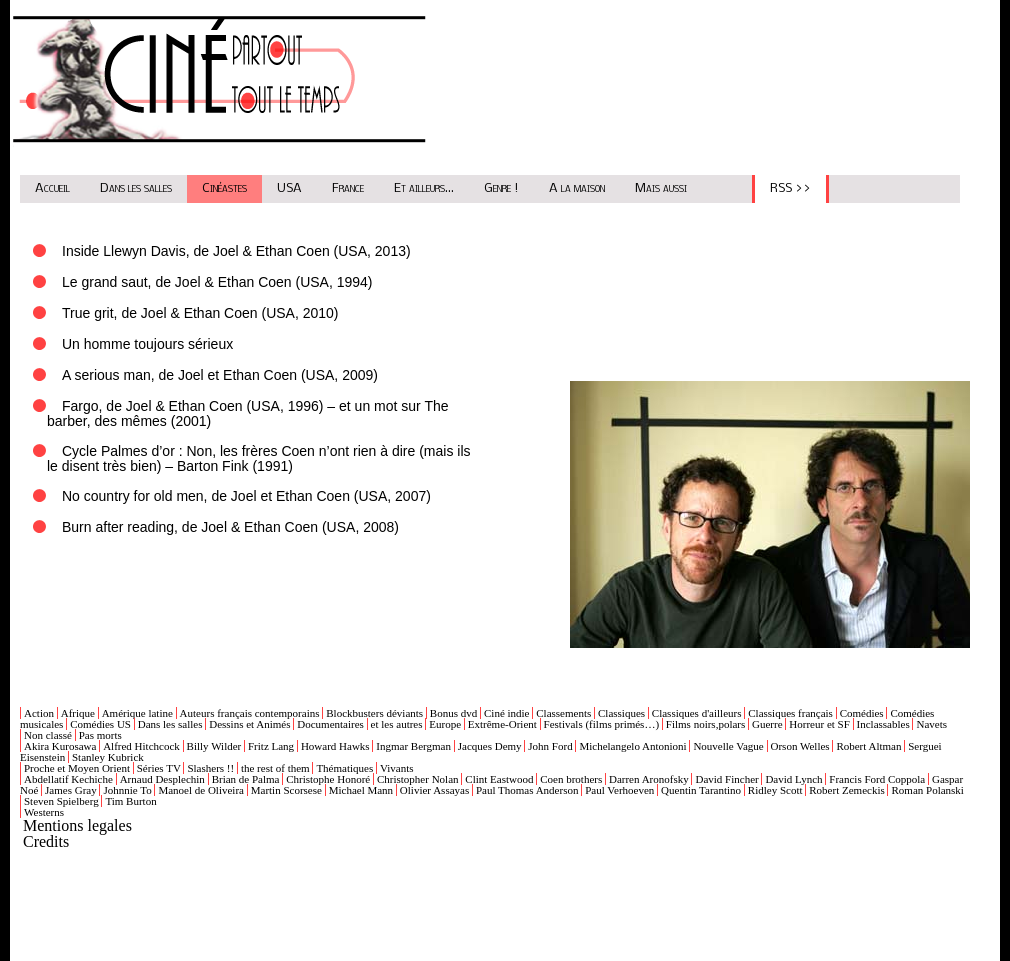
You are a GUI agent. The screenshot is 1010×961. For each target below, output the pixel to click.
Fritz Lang (271, 746)
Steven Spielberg (61, 801)
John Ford (550, 746)
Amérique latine (137, 713)
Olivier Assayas (434, 790)
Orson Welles (800, 746)
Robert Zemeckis (846, 790)
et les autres (397, 724)
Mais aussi (661, 188)
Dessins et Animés (249, 724)
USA (289, 188)
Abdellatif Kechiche (68, 779)
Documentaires (330, 724)
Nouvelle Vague (728, 746)
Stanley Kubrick (108, 757)
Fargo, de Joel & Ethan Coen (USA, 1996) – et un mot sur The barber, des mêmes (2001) (248, 413)
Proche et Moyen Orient (77, 768)
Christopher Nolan (418, 779)
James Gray (71, 790)
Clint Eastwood (499, 779)
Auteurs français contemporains (250, 713)
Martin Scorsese (286, 790)
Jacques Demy (490, 746)
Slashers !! (210, 768)
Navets (931, 724)
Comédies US (100, 724)
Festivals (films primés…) (602, 724)
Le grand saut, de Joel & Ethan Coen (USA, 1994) (217, 282)
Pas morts (100, 735)
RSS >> (790, 188)
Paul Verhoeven (619, 790)
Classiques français (790, 713)
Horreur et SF (819, 724)
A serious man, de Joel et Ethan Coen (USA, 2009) (220, 375)
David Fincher (726, 779)
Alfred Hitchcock (141, 746)
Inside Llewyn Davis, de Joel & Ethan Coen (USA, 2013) (236, 251)
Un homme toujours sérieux (147, 344)
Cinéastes (224, 188)
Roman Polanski (927, 790)
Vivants (397, 768)
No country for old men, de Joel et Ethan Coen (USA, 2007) (246, 496)
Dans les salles (136, 188)
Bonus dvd (453, 713)
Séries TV (159, 768)
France (348, 188)
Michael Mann (361, 790)
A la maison (577, 188)
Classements (563, 713)
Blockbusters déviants (374, 713)
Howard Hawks (335, 746)
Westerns (44, 812)
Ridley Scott (775, 790)
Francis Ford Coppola (877, 779)
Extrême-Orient (502, 724)
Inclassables (883, 724)
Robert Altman (868, 746)
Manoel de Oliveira (201, 790)
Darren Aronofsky (649, 779)
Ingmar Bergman (413, 746)
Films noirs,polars (705, 724)
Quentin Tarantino (701, 790)
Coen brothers (571, 779)
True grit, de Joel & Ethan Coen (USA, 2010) (200, 313)
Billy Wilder (214, 746)
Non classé (48, 735)
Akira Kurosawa (60, 746)
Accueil (52, 188)
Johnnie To (127, 790)
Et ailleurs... (424, 188)
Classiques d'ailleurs (697, 713)
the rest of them (275, 768)
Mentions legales (77, 825)
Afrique (78, 713)
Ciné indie (507, 713)
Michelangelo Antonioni (632, 746)
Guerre (767, 724)
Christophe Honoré (328, 779)
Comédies (862, 713)
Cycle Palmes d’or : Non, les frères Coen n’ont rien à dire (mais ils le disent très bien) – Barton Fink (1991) (259, 458)
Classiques (621, 713)
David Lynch (793, 779)
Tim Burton (130, 801)
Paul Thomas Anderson (527, 790)
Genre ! (501, 188)
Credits (46, 841)
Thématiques (344, 768)
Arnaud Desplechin (162, 779)
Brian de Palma (246, 779)
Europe (445, 724)
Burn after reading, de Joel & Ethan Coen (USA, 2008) (230, 527)
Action (39, 713)
